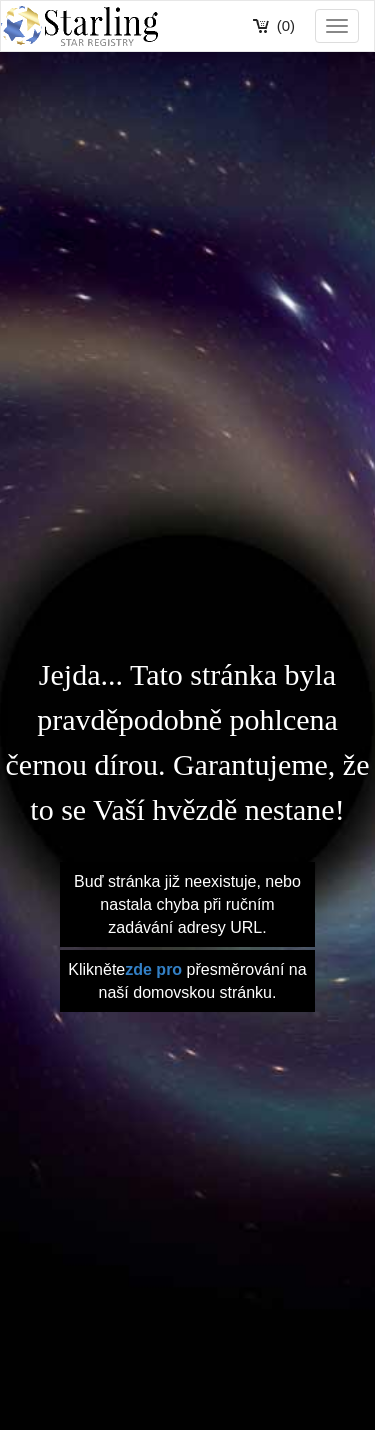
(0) (286, 25)
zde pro (153, 969)
